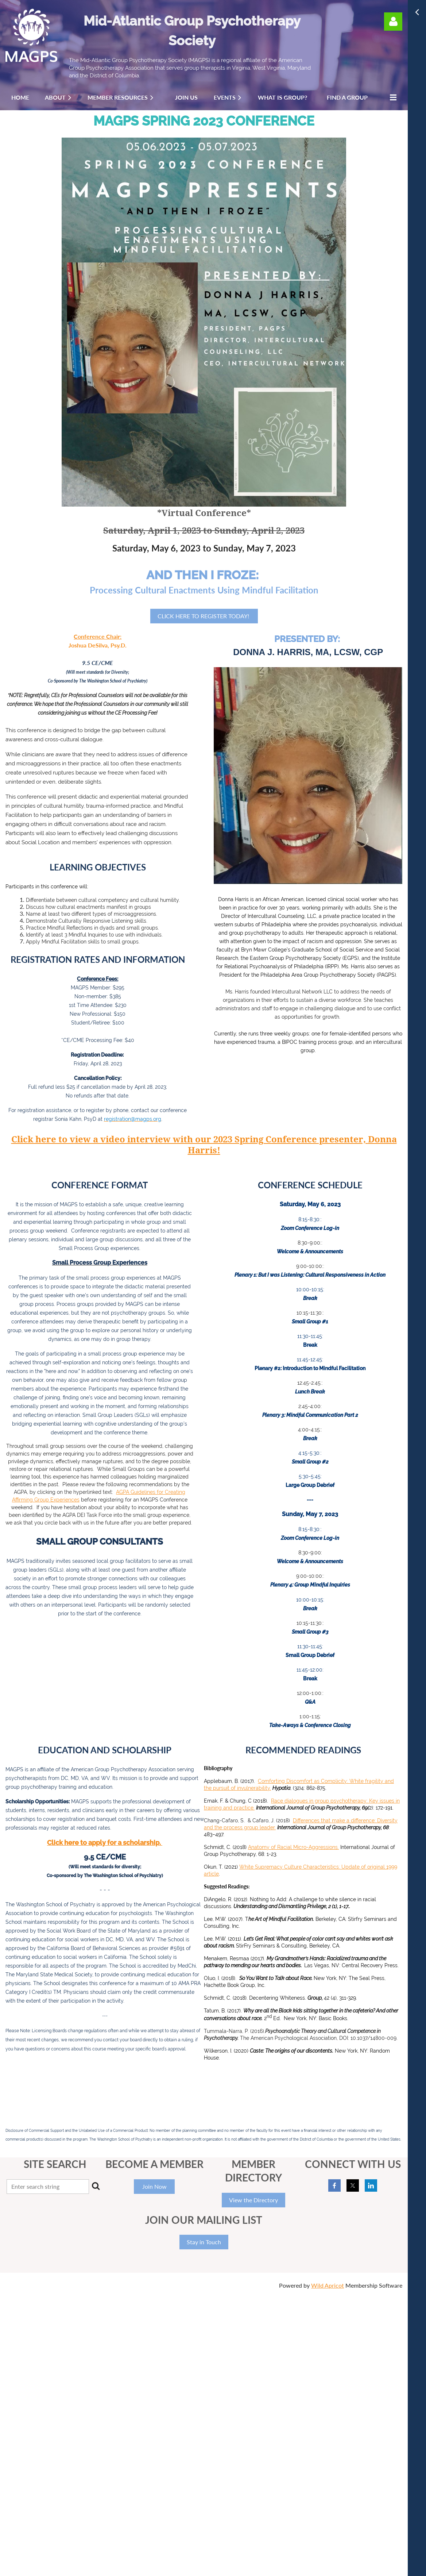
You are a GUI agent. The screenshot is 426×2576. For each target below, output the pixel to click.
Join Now (154, 2186)
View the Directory (253, 2199)
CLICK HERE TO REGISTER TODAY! (204, 615)
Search (95, 2185)
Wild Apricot (327, 2285)
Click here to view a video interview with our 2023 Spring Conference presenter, (189, 1139)
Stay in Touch (204, 2241)
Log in (393, 21)
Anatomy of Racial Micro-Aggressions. (293, 1847)
